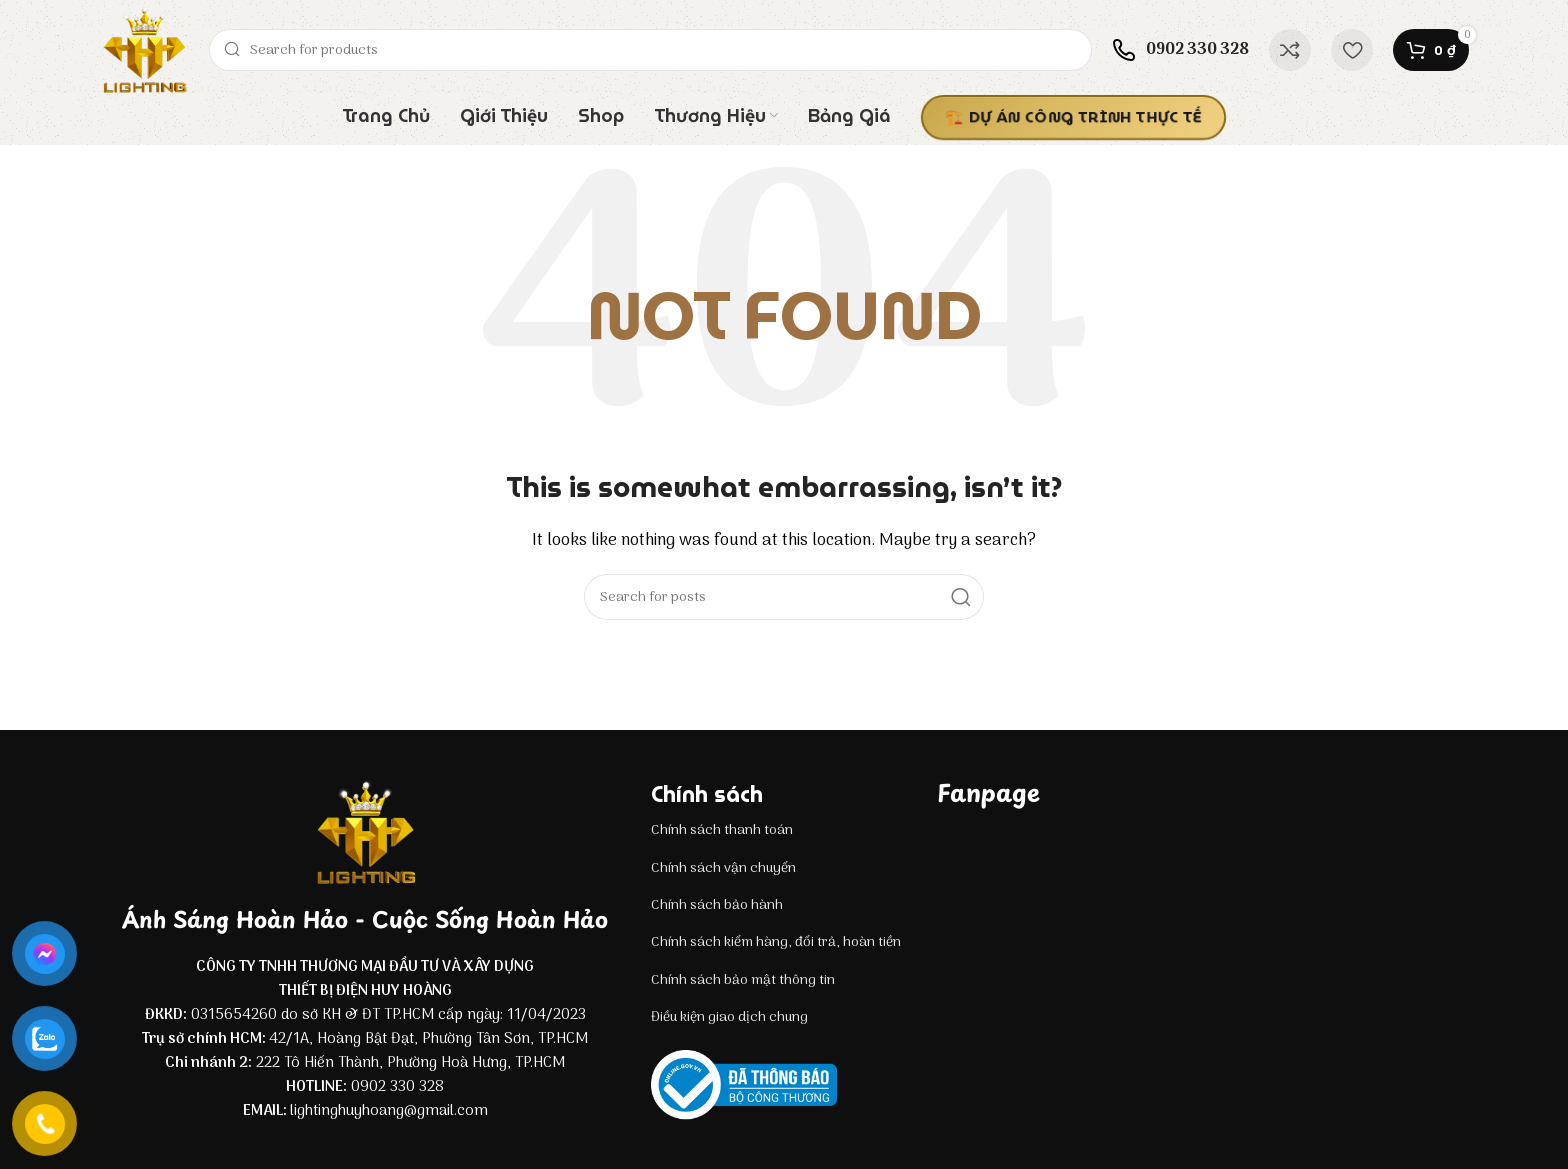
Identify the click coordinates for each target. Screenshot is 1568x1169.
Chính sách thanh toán (722, 830)
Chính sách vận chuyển (723, 868)
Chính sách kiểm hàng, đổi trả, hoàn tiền (776, 942)
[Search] (650, 50)
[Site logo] (144, 50)
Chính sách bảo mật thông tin (743, 980)
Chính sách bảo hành (717, 905)
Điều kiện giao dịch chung (729, 1017)
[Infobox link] (1180, 50)
